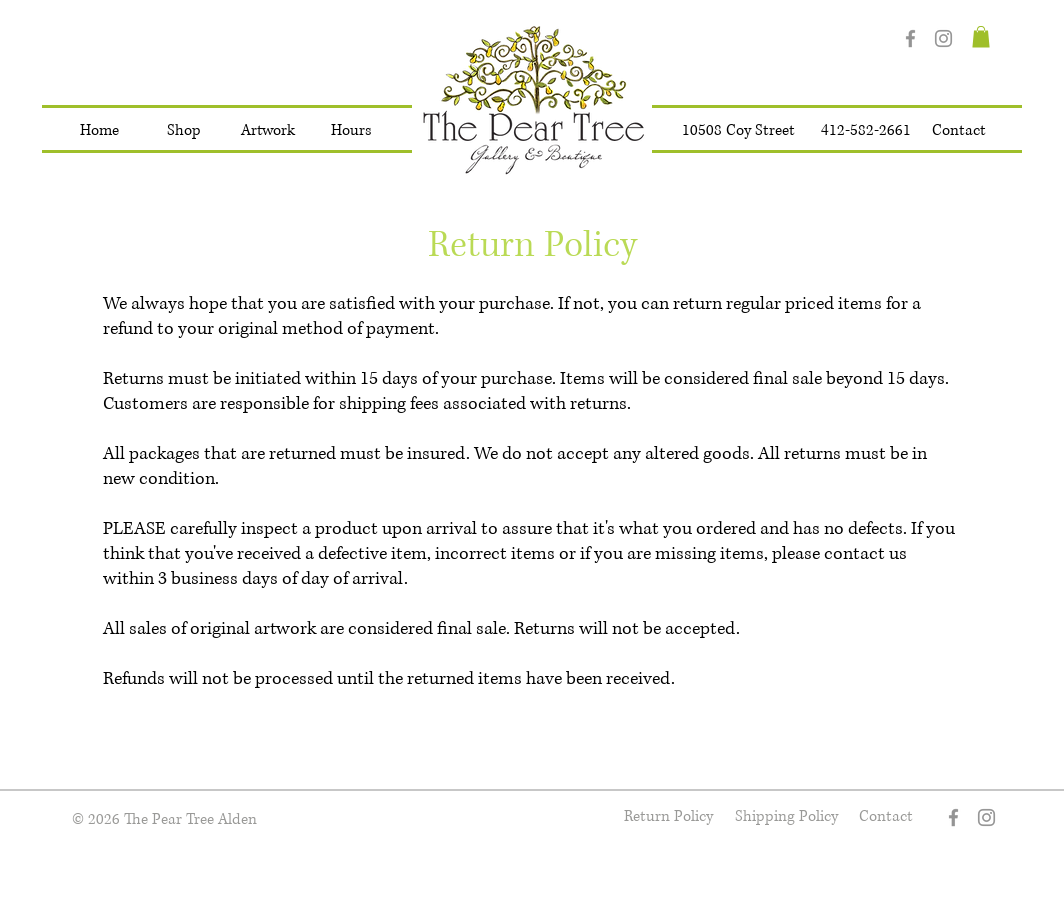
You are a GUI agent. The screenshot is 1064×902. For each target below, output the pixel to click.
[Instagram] (943, 38)
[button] (184, 131)
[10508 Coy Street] (738, 131)
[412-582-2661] (866, 131)
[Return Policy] (668, 817)
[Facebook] (910, 38)
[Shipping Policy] (786, 817)
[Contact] (959, 131)
